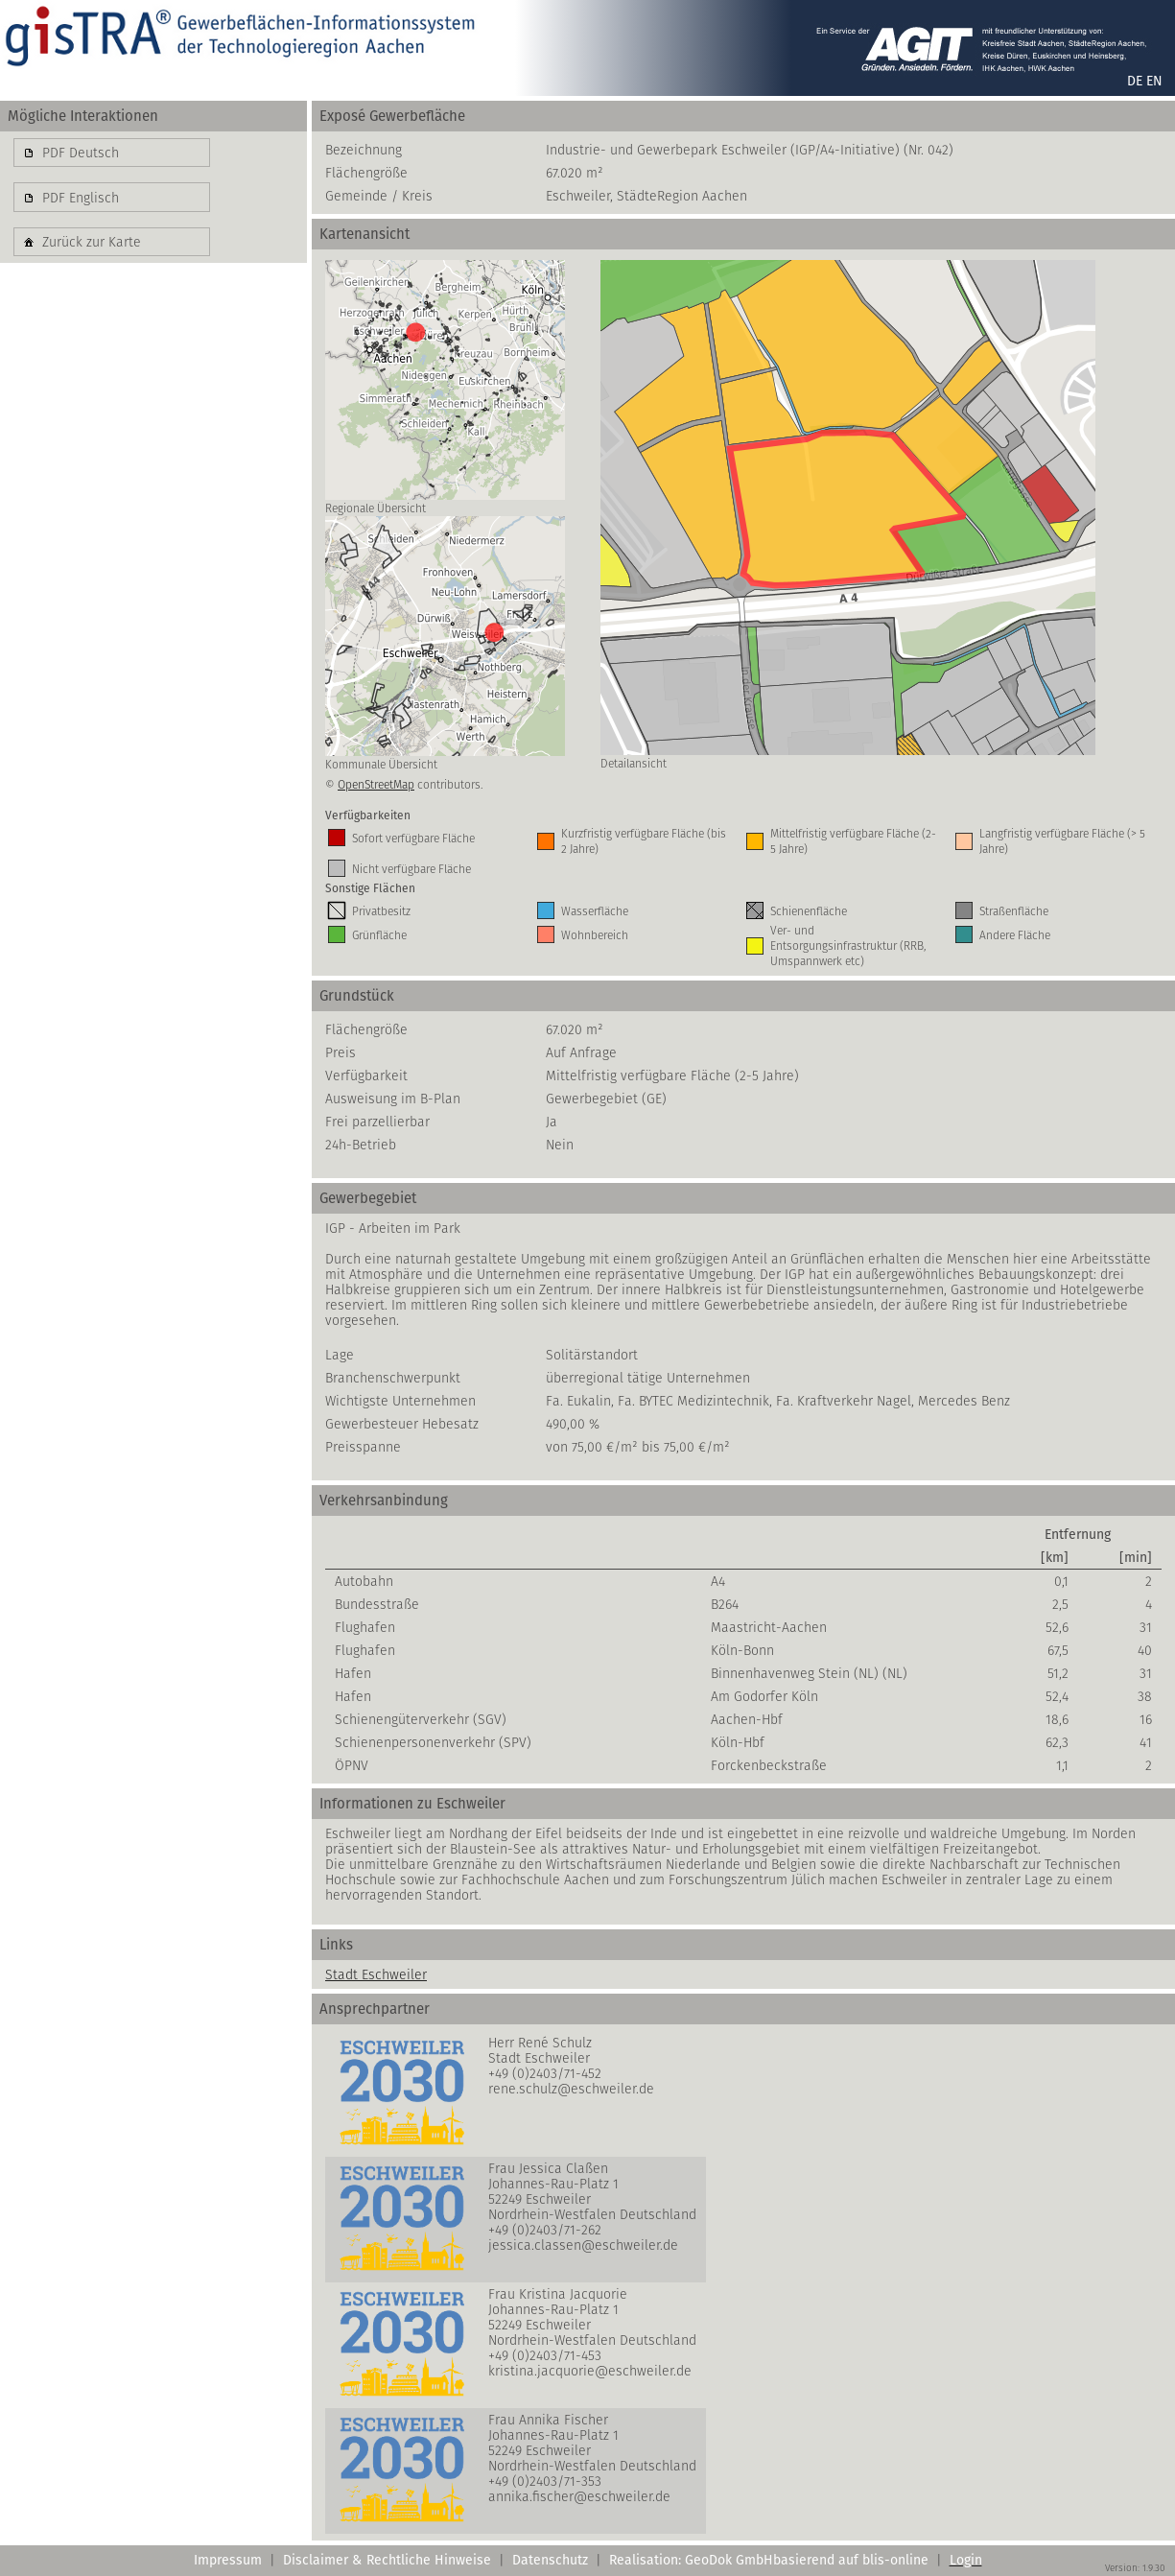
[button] (111, 152)
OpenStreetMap (376, 784)
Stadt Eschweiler (376, 1974)
